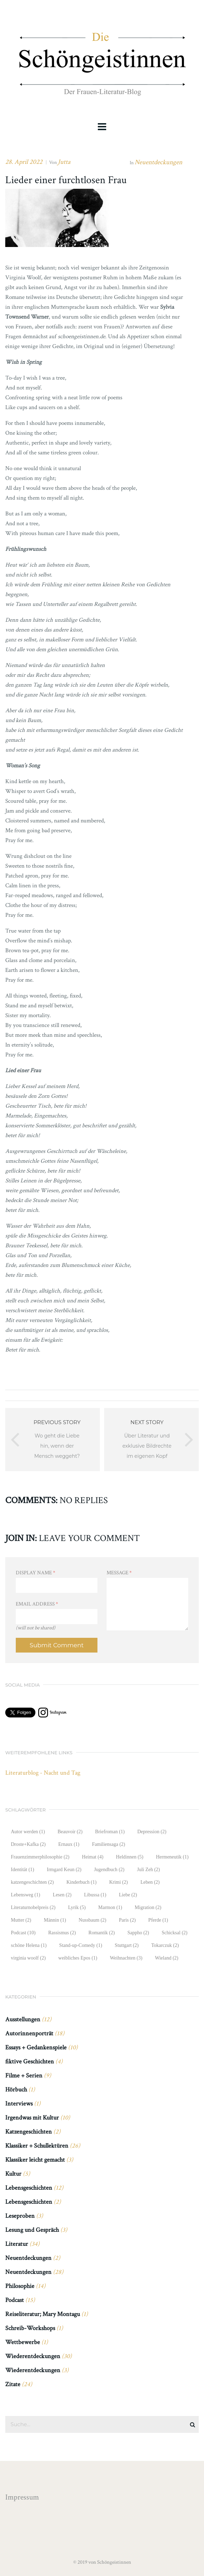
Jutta (64, 162)
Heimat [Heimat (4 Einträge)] (92, 1857)
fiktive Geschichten (29, 2061)
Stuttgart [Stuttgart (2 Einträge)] (126, 1945)
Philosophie (19, 2286)
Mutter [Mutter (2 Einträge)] (21, 1920)
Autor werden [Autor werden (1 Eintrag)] (28, 1831)
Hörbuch (16, 2090)
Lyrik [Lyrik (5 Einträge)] (77, 1907)
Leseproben (20, 2216)
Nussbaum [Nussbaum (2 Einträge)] (92, 1920)
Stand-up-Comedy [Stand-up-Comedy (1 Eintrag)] (80, 1945)
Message (119, 1572)
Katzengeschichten (28, 2132)
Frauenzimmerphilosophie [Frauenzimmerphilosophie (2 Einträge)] (40, 1857)
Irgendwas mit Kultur (32, 2118)
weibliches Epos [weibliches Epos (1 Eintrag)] (77, 1958)
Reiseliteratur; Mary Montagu (42, 2314)
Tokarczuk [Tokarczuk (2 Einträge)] (165, 1945)
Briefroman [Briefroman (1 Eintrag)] (109, 1831)
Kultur (13, 2174)
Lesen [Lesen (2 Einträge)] (62, 1894)
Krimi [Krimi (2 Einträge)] (118, 1882)
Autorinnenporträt (29, 2033)
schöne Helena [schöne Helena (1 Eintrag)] (29, 1945)
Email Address (37, 1604)
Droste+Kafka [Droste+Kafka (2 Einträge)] (28, 1844)
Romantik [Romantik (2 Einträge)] (101, 1932)
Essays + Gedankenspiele (36, 2047)
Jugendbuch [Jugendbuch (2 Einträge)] (109, 1869)
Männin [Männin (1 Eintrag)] (55, 1920)
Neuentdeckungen (158, 162)
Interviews (19, 2104)
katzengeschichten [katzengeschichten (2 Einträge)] (32, 1882)
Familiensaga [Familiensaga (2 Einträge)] (108, 1844)
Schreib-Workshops (30, 2328)
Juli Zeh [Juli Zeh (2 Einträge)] (148, 1869)
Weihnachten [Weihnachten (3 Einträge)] (126, 1958)
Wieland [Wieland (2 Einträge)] (166, 1958)
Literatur (16, 2244)
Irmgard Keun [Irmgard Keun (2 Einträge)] (64, 1869)
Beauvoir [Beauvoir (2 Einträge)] (69, 1831)
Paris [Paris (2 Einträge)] (127, 1920)
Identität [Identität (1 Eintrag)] (22, 1869)
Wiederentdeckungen (32, 2356)
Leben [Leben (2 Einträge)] (150, 1882)
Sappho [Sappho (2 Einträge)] (138, 1932)
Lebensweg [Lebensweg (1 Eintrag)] (25, 1894)
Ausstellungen (22, 2019)
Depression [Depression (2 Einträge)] (151, 1831)
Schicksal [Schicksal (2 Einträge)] (174, 1932)
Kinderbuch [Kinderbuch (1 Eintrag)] (81, 1882)
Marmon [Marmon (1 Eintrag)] (110, 1907)
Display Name (35, 1572)
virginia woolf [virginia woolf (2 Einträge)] (28, 1958)
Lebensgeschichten (28, 2188)
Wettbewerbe (22, 2342)
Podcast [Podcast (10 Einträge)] (23, 1932)
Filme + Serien (23, 2075)
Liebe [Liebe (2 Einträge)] (128, 1894)
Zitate (12, 2384)
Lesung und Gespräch (32, 2230)
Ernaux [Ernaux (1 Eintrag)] (68, 1844)
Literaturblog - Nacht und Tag (42, 1773)
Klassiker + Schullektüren (36, 2146)
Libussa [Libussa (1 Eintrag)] (95, 1894)
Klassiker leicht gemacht (35, 2160)
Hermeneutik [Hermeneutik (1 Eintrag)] (172, 1857)
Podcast (14, 2300)
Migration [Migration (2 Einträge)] (148, 1907)
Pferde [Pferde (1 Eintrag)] (158, 1920)
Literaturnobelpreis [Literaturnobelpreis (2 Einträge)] (33, 1907)
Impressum (22, 2497)
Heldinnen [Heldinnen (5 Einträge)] (129, 1857)
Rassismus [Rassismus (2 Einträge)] (62, 1932)
